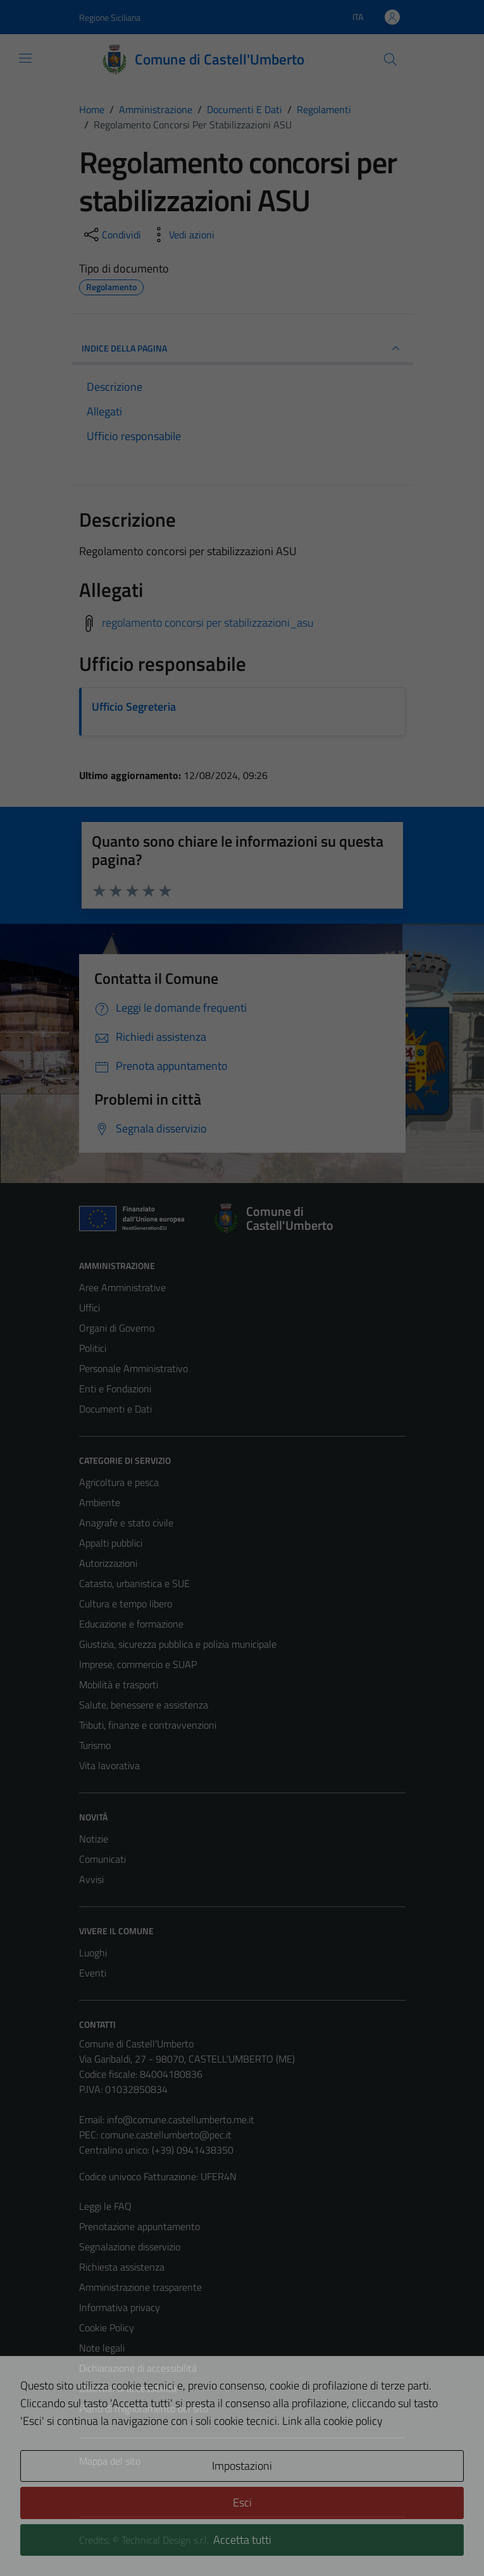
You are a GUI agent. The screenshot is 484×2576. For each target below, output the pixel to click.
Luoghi (93, 1952)
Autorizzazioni (108, 1563)
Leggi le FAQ (105, 2206)
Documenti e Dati (115, 1408)
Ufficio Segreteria (134, 706)
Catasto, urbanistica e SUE (134, 1583)
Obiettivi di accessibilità (128, 2388)
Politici (92, 1348)
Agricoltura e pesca (119, 1482)
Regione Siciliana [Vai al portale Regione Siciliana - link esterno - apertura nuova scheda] (109, 17)
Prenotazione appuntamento (139, 2226)
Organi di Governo (116, 1327)
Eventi (92, 1972)
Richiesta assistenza (121, 2266)
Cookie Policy (106, 2327)
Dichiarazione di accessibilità (138, 2368)
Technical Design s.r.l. (165, 2540)
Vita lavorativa (109, 1765)
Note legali (102, 2347)
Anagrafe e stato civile (126, 1522)
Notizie (93, 1838)
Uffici (89, 1307)
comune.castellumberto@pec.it (166, 2134)
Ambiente (99, 1502)
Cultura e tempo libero (125, 1603)
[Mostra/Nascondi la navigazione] (25, 58)
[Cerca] (390, 59)
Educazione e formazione (131, 1623)
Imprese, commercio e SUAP (138, 1664)
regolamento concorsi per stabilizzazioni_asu (207, 622)
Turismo (95, 1745)
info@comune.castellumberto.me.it (180, 2119)
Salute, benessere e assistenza (143, 1704)
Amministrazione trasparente (140, 2287)
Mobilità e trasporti (118, 1684)
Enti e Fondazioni (115, 1388)
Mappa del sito (109, 2461)
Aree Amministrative (122, 1287)
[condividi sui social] (111, 234)
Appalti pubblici (110, 1542)
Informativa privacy (119, 2307)
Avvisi (91, 1879)
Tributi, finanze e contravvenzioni (147, 1725)
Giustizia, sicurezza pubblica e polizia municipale (177, 1644)
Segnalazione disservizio (129, 2246)
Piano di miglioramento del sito (143, 2408)
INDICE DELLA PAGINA (242, 348)
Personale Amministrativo (133, 1368)
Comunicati (102, 1859)
